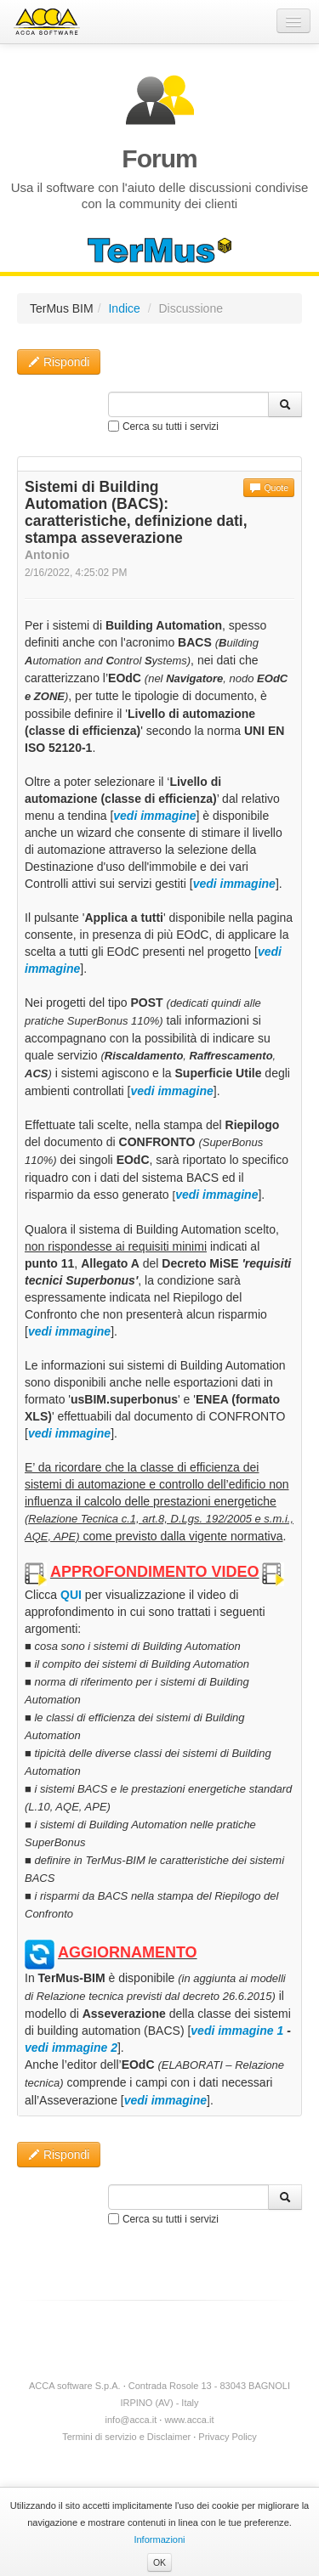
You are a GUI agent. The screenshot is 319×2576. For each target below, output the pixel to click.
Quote (268, 488)
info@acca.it (131, 2420)
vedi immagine (165, 2100)
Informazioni (159, 2539)
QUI (71, 1595)
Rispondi (58, 362)
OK (159, 2562)
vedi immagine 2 (71, 2047)
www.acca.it (189, 2420)
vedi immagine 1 (237, 2030)
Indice (124, 308)
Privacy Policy (227, 2437)
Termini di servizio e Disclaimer (126, 2437)
